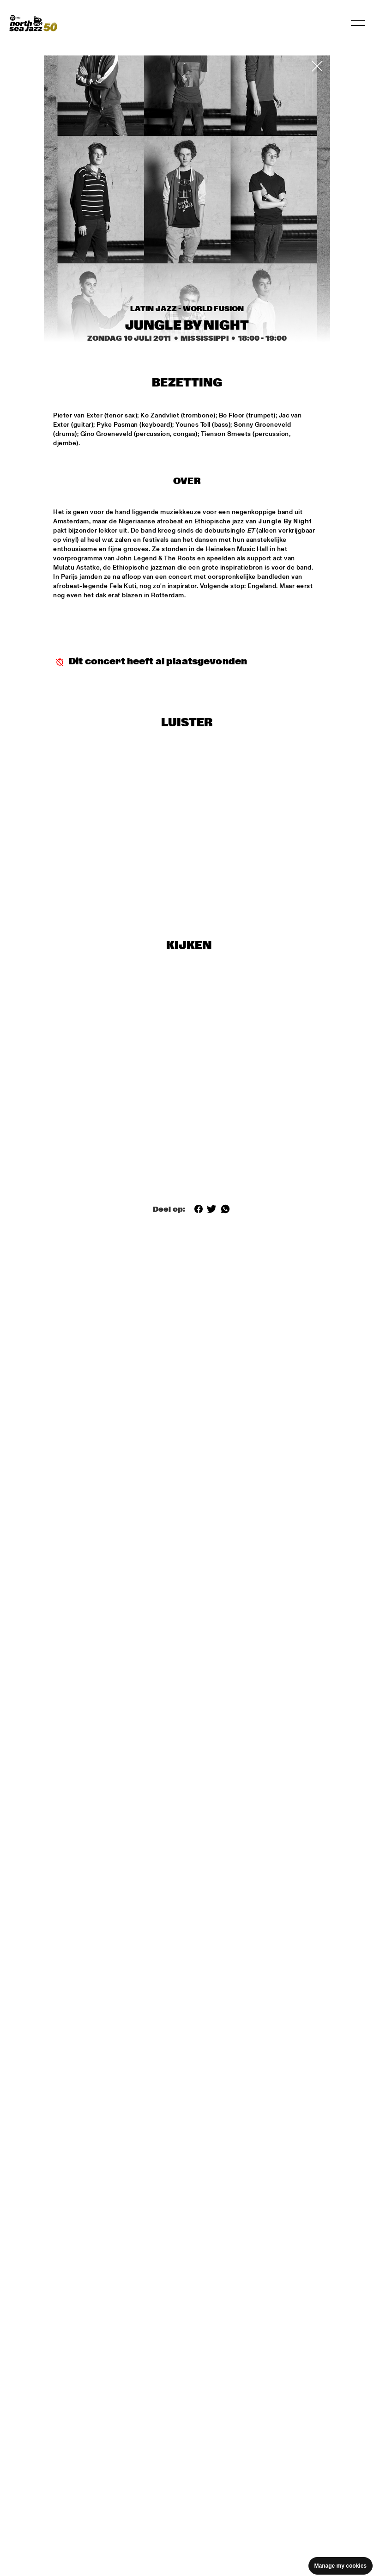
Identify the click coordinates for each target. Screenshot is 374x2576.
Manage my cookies (340, 2566)
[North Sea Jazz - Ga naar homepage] (33, 23)
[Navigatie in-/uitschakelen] (358, 23)
